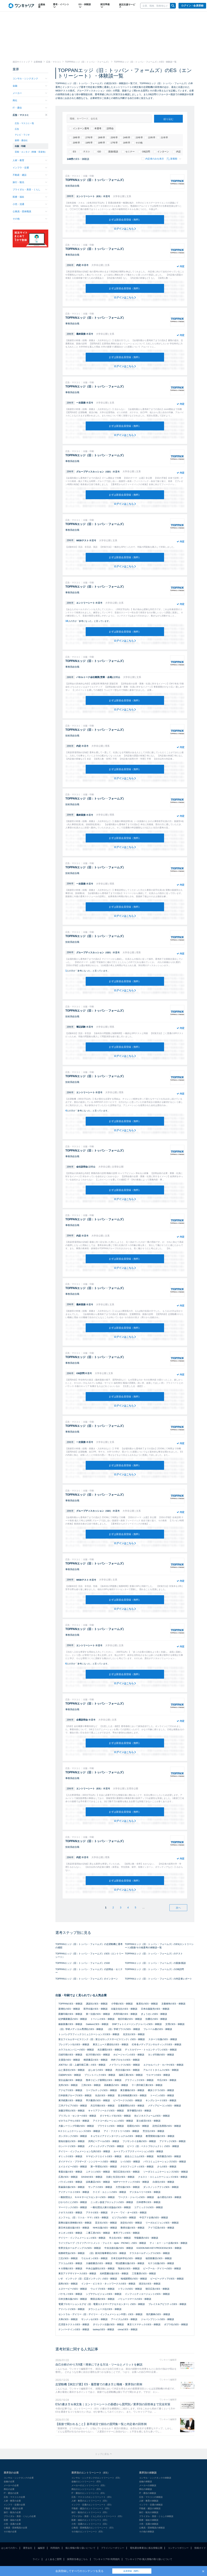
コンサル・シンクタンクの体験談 (155, 2478)
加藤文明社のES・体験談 (71, 2110)
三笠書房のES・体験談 (144, 2273)
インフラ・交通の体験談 (151, 2504)
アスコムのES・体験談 (70, 2263)
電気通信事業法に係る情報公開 (146, 2548)
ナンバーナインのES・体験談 (73, 2329)
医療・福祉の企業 (12, 2520)
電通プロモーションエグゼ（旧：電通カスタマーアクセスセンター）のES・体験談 (101, 2304)
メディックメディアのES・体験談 (106, 2146)
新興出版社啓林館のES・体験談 (75, 2222)
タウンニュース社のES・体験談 (104, 2309)
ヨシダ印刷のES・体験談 (161, 2054)
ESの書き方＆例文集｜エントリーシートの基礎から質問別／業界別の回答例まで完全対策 (112, 2404)
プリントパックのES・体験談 (99, 2075)
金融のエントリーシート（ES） (86, 2481)
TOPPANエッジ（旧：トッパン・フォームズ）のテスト (154, 1953)
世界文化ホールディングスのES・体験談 (79, 2248)
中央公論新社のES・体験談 (100, 2268)
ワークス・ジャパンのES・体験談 (136, 2197)
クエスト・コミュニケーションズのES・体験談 (162, 2177)
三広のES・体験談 (68, 2258)
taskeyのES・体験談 (103, 2329)
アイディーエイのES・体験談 (73, 2192)
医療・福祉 (30, 197)
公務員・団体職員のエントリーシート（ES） (93, 2527)
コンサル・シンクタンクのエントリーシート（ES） (96, 2478)
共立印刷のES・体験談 (102, 2105)
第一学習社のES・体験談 (103, 2166)
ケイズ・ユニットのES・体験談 (109, 2192)
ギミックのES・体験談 (70, 2156)
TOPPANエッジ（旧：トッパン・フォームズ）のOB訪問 (154, 1969)
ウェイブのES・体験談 (102, 2288)
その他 (137, 142)
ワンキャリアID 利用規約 (107, 2559)
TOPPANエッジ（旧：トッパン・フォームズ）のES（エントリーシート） (89, 1955)
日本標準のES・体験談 (148, 2202)
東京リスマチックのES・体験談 (143, 2324)
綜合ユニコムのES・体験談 (139, 2156)
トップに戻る (103, 2454)
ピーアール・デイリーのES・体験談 (162, 2268)
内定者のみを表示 (152, 158)
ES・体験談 (85, 5)
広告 (17, 129)
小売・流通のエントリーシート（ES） (89, 2524)
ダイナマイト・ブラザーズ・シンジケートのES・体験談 (87, 2161)
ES (72, 151)
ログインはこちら (125, 228)
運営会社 (27, 2548)
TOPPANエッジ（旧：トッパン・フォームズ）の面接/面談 (155, 1963)
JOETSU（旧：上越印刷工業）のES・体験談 (81, 2064)
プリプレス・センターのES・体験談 (77, 2115)
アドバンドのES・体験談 (71, 2309)
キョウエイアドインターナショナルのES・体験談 (116, 2136)
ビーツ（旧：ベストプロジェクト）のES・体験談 (153, 2146)
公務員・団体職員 (30, 211)
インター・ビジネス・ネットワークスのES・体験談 (108, 2283)
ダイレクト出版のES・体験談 (108, 2324)
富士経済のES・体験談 (148, 2120)
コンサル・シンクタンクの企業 (19, 2478)
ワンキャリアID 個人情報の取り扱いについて (148, 2559)
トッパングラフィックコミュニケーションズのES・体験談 (88, 2034)
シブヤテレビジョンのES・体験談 (103, 2294)
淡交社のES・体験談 (131, 2222)
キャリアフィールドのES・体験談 (106, 2110)
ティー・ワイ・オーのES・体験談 (128, 2212)
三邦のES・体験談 (90, 2085)
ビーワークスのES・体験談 (127, 2100)
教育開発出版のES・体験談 (160, 2136)
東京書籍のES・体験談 (132, 2090)
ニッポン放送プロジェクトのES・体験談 (111, 2202)
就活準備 (105, 5)
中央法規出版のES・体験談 (118, 2248)
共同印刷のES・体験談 (125, 2014)
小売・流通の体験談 (148, 2524)
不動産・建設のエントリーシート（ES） (91, 2508)
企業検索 (41, 5)
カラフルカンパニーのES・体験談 (76, 2049)
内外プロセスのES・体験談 (125, 2059)
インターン (161, 151)
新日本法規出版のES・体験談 (73, 2227)
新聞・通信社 (21, 140)
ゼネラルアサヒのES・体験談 (73, 2120)
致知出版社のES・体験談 (71, 2141)
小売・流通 (30, 204)
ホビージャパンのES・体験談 (128, 2054)
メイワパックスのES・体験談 (124, 2064)
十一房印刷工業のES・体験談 (147, 2085)
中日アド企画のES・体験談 (153, 2217)
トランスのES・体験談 (130, 2288)
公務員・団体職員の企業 (15, 2527)
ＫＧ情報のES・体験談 (70, 2268)
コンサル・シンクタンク (30, 78)
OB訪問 (144, 151)
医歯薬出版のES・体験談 (71, 2187)
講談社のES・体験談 (97, 2003)
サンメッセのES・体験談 (94, 2319)
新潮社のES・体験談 (69, 2008)
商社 (30, 100)
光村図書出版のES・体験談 (114, 2273)
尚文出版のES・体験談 (127, 2070)
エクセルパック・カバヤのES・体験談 (163, 2064)
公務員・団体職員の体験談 (152, 2527)
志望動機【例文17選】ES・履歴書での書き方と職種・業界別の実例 (98, 2384)
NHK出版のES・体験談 (105, 2227)
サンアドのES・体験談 (100, 2187)
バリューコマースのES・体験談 (134, 2299)
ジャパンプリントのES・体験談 (157, 2319)
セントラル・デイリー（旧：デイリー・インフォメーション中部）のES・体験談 (100, 2314)
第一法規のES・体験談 (98, 2014)
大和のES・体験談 (68, 2319)
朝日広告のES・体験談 (157, 2288)
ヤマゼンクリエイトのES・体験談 (103, 2156)
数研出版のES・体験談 (132, 2227)
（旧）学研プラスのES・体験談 (123, 2029)
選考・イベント (61, 5)
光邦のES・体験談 (68, 2085)
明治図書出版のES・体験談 (130, 2263)
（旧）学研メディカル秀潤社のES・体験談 (80, 2029)
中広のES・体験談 (166, 2080)
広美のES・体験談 (68, 2177)
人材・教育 (30, 160)
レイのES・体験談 (130, 2161)
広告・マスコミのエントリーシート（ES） (92, 2497)
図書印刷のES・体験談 (70, 2014)
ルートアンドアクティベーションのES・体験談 (138, 2151)
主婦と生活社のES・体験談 (120, 2177)
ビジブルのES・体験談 (124, 2217)
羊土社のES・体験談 (120, 2237)
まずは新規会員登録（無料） (125, 219)
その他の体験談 (146, 2531)
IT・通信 (30, 107)
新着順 (174, 158)
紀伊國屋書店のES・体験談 (72, 2019)
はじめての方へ (9, 2548)
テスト (84, 151)
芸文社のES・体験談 (106, 2222)
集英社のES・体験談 (147, 2003)
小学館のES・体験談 (122, 2003)
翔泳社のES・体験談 (128, 2268)
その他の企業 (10, 2531)
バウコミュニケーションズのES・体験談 (164, 2161)
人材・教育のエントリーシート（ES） (89, 2501)
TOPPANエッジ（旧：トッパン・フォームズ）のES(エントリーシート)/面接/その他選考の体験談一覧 (159, 1946)
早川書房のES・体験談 (98, 2100)
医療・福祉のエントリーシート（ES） (89, 2520)
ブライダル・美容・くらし (30, 189)
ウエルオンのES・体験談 (94, 2258)
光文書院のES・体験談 (109, 2049)
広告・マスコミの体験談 (151, 2497)
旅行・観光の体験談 (148, 2512)
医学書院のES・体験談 (139, 2110)
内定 (176, 151)
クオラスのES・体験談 (70, 2212)
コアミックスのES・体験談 (148, 2207)
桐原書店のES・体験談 (95, 2059)
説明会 (108, 128)
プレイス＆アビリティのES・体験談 (167, 2304)
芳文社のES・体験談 (153, 2131)
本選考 (95, 128)
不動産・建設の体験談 (150, 2508)
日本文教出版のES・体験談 (72, 2299)
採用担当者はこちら (77, 2559)
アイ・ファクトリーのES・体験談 (121, 2131)
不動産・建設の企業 (13, 2508)
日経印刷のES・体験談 (70, 2054)
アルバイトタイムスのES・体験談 (161, 2070)
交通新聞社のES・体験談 (131, 2105)
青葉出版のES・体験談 (70, 2171)
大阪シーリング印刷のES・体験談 (76, 2126)
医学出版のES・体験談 (95, 2008)
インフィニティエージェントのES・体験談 (147, 2294)
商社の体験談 (145, 2489)
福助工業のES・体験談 (131, 2075)
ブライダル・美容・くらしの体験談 (156, 2516)
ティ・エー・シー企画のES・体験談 (168, 2243)
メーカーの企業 (11, 2485)
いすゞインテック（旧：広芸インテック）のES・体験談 (87, 2278)
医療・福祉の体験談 (148, 2520)
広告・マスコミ (30, 115)
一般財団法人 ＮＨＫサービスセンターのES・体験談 (86, 2197)
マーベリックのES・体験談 (72, 2207)
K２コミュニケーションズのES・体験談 (79, 2131)
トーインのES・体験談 (162, 2095)
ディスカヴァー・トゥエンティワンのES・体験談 (151, 2049)
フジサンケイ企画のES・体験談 (139, 2141)
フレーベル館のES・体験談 (157, 2029)
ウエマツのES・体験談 (158, 2075)
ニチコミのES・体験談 (98, 2171)
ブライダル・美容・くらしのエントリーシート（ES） (97, 2516)
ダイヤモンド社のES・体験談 (115, 2115)
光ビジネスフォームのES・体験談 (152, 2115)
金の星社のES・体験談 (169, 2197)
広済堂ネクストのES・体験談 (73, 2324)
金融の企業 (9, 2481)
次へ (178, 1907)
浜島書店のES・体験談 (98, 2182)
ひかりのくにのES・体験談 (72, 2202)
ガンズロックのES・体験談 (72, 2136)
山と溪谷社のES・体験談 (71, 2070)
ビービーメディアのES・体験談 (166, 2278)
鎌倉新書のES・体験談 (70, 2024)
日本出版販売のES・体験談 (155, 2008)
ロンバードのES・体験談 (71, 2146)
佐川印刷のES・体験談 (98, 2054)
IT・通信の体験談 (147, 2493)
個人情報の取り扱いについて (80, 2548)
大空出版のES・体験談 (127, 2187)
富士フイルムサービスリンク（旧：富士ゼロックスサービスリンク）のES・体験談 (101, 2039)
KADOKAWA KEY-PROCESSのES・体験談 (158, 2248)
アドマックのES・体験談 (172, 2141)
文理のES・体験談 (175, 2024)
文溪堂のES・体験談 (69, 2059)
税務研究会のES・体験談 (71, 2253)
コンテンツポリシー (178, 2548)
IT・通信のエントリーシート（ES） (88, 2493)
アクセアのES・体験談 (70, 2090)
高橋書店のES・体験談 (116, 2085)
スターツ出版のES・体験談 (162, 2039)
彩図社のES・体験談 (138, 2126)
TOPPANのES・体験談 (70, 2003)
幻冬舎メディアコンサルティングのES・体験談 (156, 2044)
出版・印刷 (20, 146)
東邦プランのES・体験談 (126, 2232)
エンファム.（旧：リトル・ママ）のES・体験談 (83, 2217)
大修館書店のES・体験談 (99, 2263)
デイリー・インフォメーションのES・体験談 (81, 2237)
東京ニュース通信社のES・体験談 (110, 2044)
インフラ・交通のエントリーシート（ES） (92, 2504)
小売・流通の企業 (12, 2524)
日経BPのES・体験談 (69, 2075)
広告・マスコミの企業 (14, 2497)
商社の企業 (9, 2489)
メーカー (30, 93)
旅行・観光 (30, 182)
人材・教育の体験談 (148, 2501)
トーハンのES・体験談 (102, 2019)
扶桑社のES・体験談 (156, 2019)
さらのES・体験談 (166, 2166)
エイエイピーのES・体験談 (72, 2166)
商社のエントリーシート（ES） (86, 2489)
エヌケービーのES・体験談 (72, 2288)
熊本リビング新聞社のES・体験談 (103, 2080)
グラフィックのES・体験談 (139, 2080)
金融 (30, 85)
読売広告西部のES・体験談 (166, 2126)
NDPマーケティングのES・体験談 (131, 2182)
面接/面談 (111, 151)
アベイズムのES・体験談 (124, 2319)
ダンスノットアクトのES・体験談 (161, 2187)
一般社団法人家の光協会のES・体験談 (110, 2207)
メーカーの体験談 (147, 2485)
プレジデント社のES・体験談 (73, 2044)
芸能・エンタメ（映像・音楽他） (31, 152)
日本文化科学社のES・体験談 (126, 2258)
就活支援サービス (127, 5)
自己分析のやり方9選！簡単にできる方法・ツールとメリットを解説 (99, 2364)
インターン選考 (79, 128)
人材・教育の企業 (12, 2501)
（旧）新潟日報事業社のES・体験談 (107, 2253)
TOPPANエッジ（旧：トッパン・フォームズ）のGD (82, 1963)
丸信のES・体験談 (104, 2095)
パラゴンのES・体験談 (70, 2182)
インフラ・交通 (30, 167)
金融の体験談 (145, 2481)
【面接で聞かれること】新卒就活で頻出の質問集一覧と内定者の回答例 (101, 2424)
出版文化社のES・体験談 (124, 2008)
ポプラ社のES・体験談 (176, 2324)
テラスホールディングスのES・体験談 (150, 2253)
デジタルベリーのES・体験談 (145, 2192)
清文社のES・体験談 (149, 2283)
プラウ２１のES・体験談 (110, 2126)
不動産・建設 (30, 175)
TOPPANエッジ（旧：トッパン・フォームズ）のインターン (86, 1978)
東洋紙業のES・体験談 (70, 2100)
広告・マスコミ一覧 (24, 123)
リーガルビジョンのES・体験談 (162, 2222)
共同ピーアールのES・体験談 (103, 2141)
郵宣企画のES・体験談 (102, 2299)
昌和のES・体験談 (68, 2283)
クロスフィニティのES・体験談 (136, 2166)
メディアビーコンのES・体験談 (164, 2105)
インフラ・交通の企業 (14, 2504)
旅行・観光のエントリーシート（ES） (89, 2512)
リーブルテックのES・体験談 (101, 2090)
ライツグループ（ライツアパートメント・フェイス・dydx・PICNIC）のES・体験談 (102, 2243)
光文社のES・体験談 (133, 2034)
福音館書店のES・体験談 (159, 2258)
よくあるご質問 (53, 2559)
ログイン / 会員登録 (192, 5)
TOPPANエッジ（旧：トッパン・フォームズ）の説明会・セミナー (89, 1971)
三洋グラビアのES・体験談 (72, 2105)
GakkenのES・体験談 (97, 2024)
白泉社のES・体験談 (163, 2182)
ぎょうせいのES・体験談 (154, 2014)
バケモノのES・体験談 (70, 2294)
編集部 (41, 2548)
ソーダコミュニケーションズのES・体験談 (165, 2171)
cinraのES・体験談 (128, 2329)
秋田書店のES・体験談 (169, 2156)
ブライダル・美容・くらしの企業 (20, 2516)
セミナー (128, 151)
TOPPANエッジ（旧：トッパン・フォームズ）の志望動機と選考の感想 (89, 1946)
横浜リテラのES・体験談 (161, 2090)
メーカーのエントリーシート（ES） (88, 2485)
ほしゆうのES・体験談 (100, 2070)
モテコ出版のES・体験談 (161, 2263)
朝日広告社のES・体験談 (126, 2171)
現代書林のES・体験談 (158, 2314)
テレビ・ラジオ (22, 134)
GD (97, 151)
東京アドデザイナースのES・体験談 (77, 2273)
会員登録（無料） (131, 2571)
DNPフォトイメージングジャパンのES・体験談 (137, 2024)
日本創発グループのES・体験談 (75, 2095)
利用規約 (55, 2548)
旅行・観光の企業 (12, 2512)
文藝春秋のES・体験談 (173, 2003)
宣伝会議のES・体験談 (70, 2080)
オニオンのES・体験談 (70, 2232)
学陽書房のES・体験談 (146, 2237)
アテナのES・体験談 (96, 2212)
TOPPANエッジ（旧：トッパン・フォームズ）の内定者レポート (158, 1978)
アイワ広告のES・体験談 (161, 2227)
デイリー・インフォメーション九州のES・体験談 (84, 2151)
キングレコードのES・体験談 (161, 2100)
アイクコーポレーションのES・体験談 (113, 2120)
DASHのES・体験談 (91, 2177)
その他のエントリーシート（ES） (87, 2531)
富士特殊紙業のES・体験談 (132, 2095)
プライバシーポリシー (112, 2548)
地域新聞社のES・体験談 (134, 2278)
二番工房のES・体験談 (98, 2232)
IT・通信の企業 (11, 2493)
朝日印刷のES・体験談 (130, 2019)
